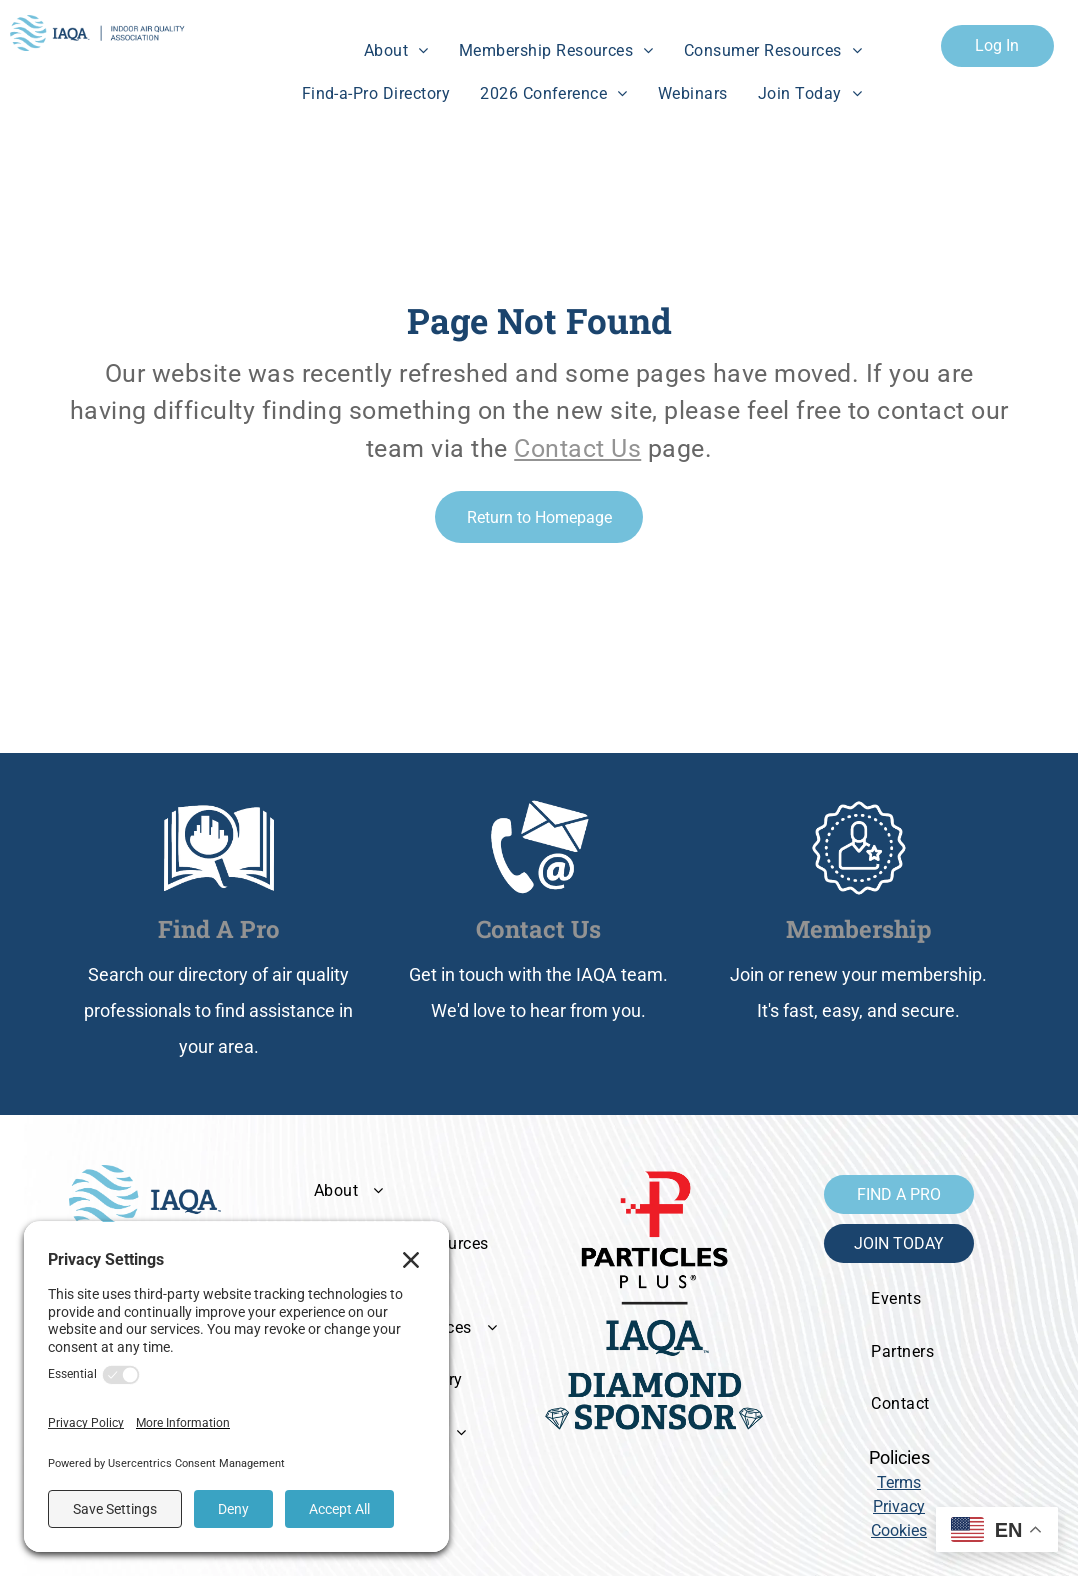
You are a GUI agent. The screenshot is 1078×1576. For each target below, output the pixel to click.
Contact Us (577, 448)
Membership (859, 929)
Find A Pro (219, 929)
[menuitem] (396, 51)
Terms (899, 1482)
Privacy (899, 1506)
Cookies (899, 1530)
